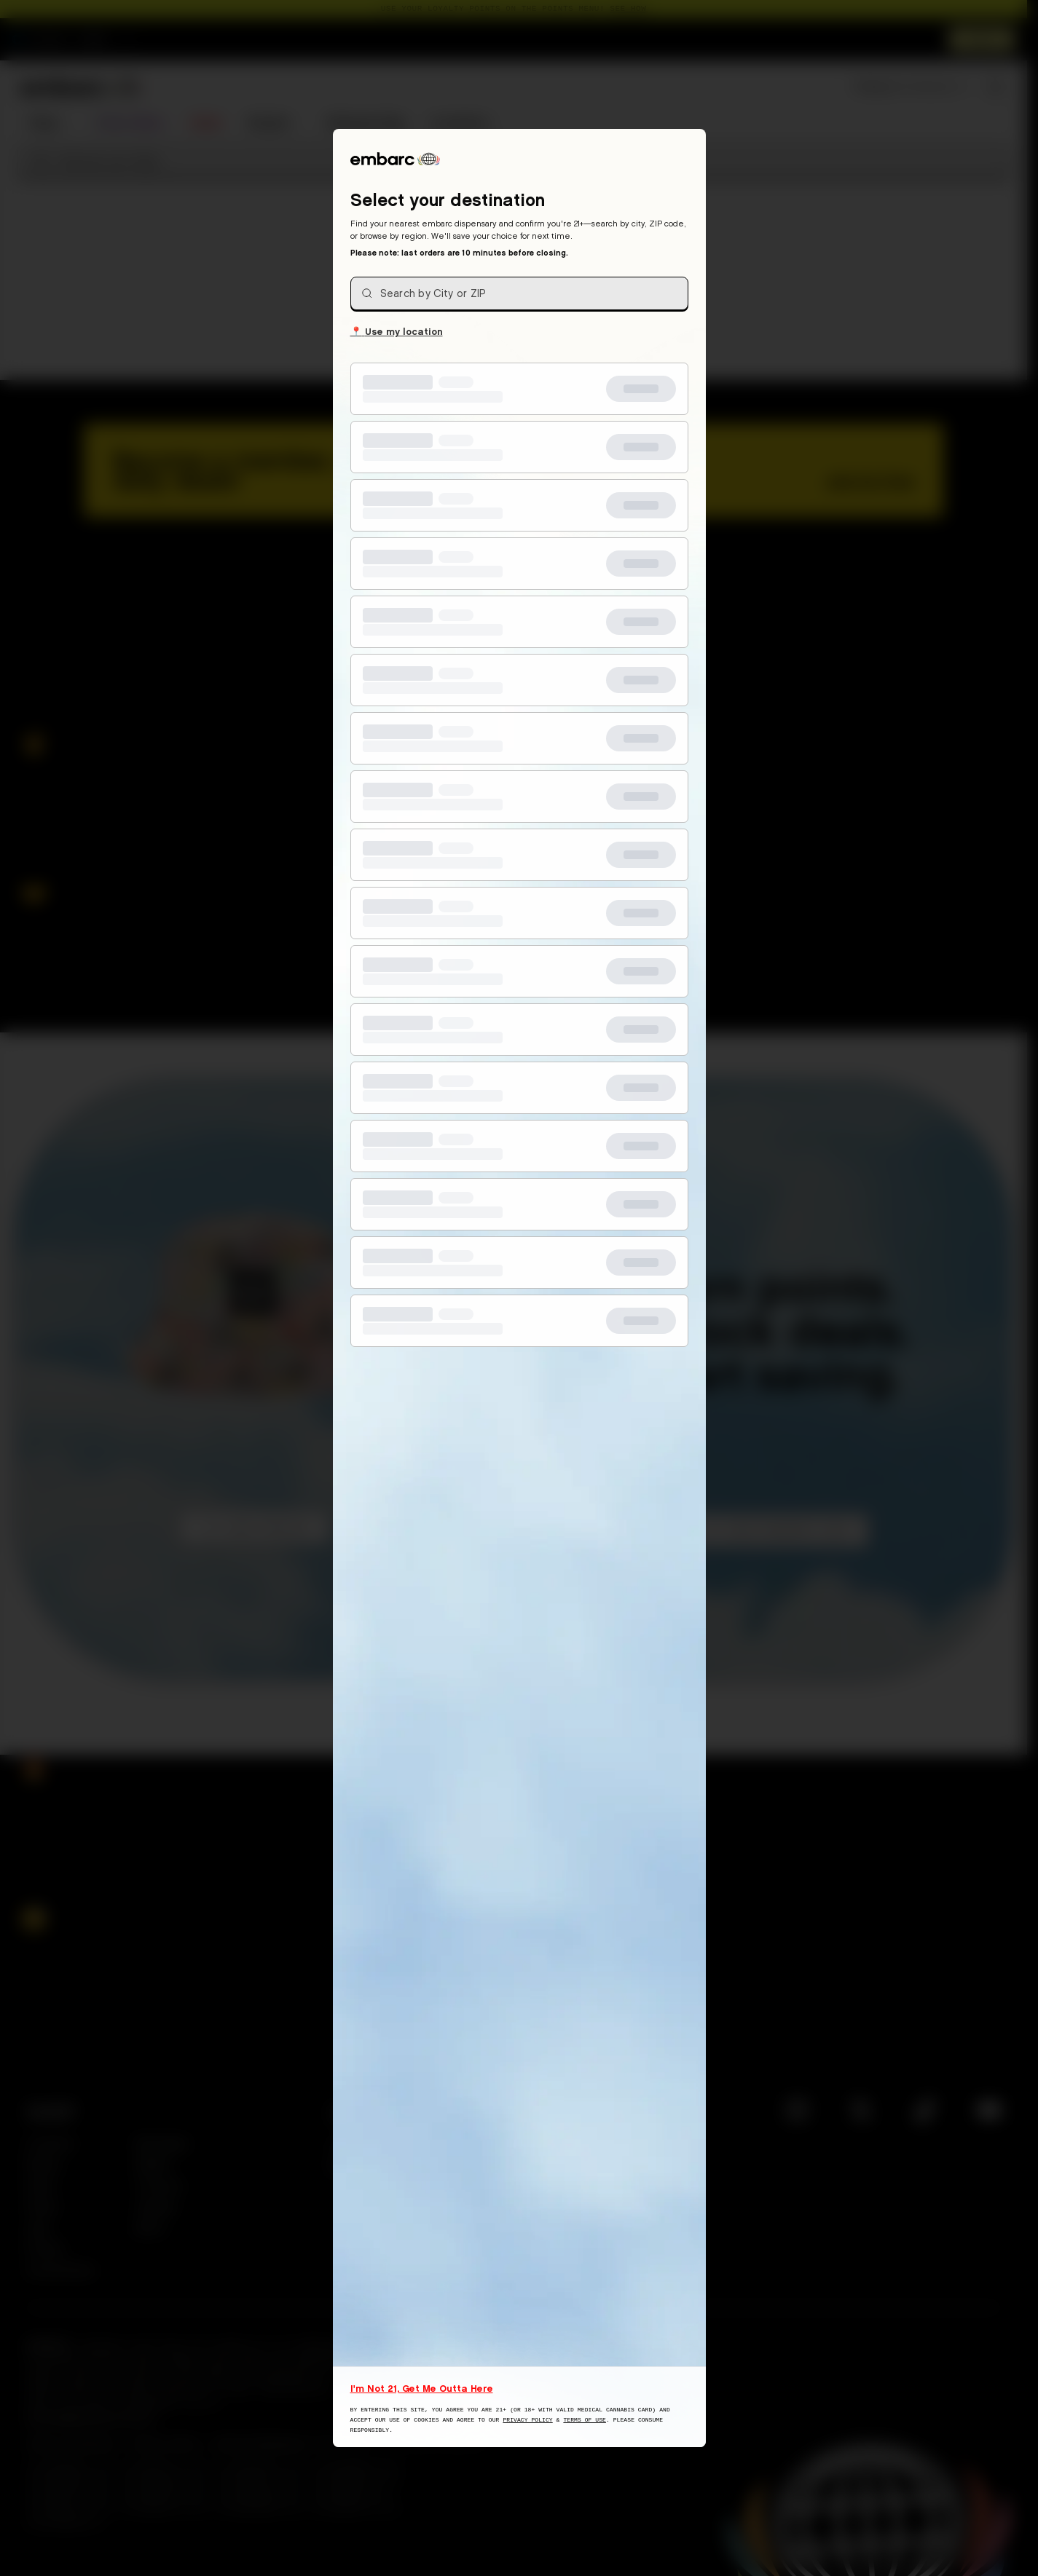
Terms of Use (584, 2420)
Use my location (396, 330)
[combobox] (519, 293)
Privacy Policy (527, 2420)
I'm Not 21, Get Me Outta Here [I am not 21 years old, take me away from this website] (421, 2388)
